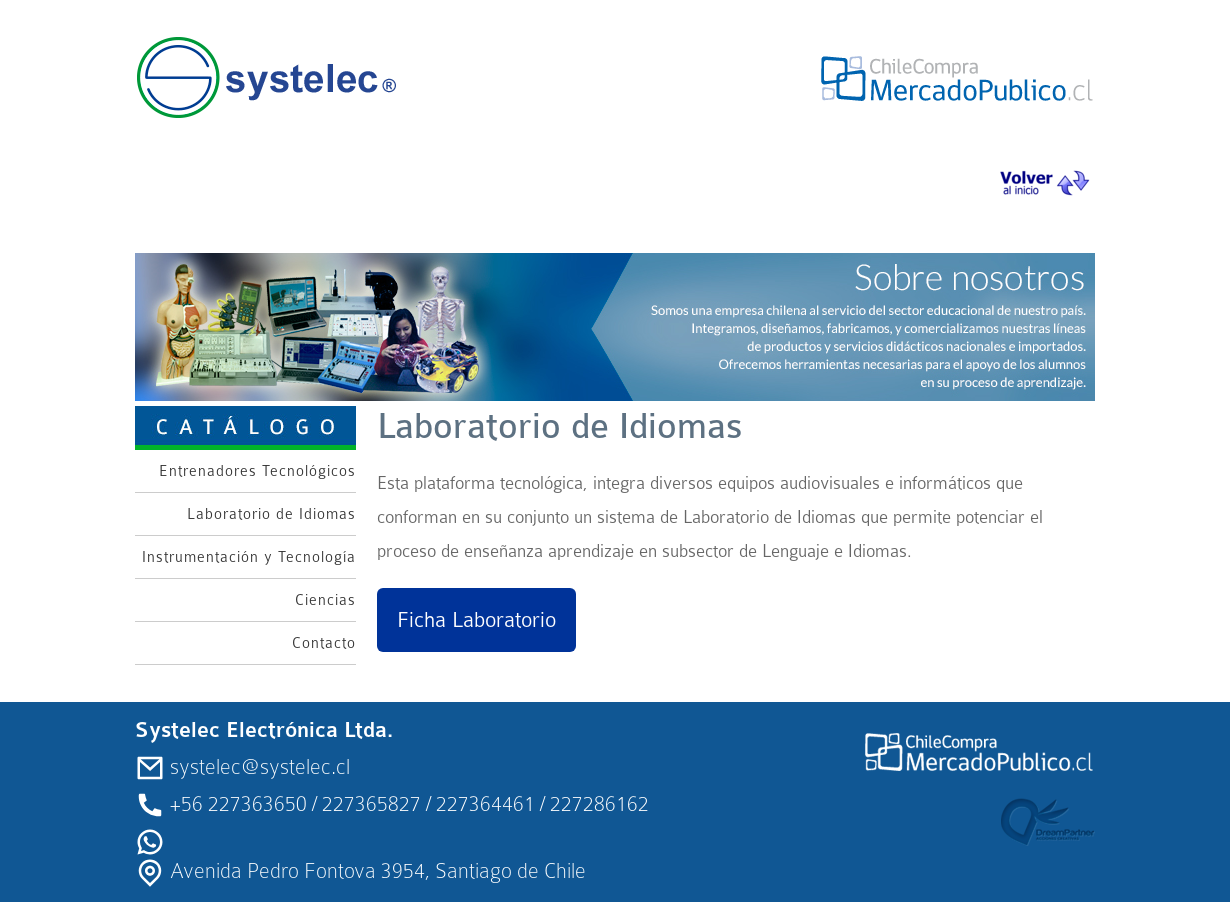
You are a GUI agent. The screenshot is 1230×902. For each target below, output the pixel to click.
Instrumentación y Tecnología (249, 557)
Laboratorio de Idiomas (271, 514)
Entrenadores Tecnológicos (257, 471)
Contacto (324, 643)
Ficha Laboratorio (476, 620)
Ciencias (325, 600)
